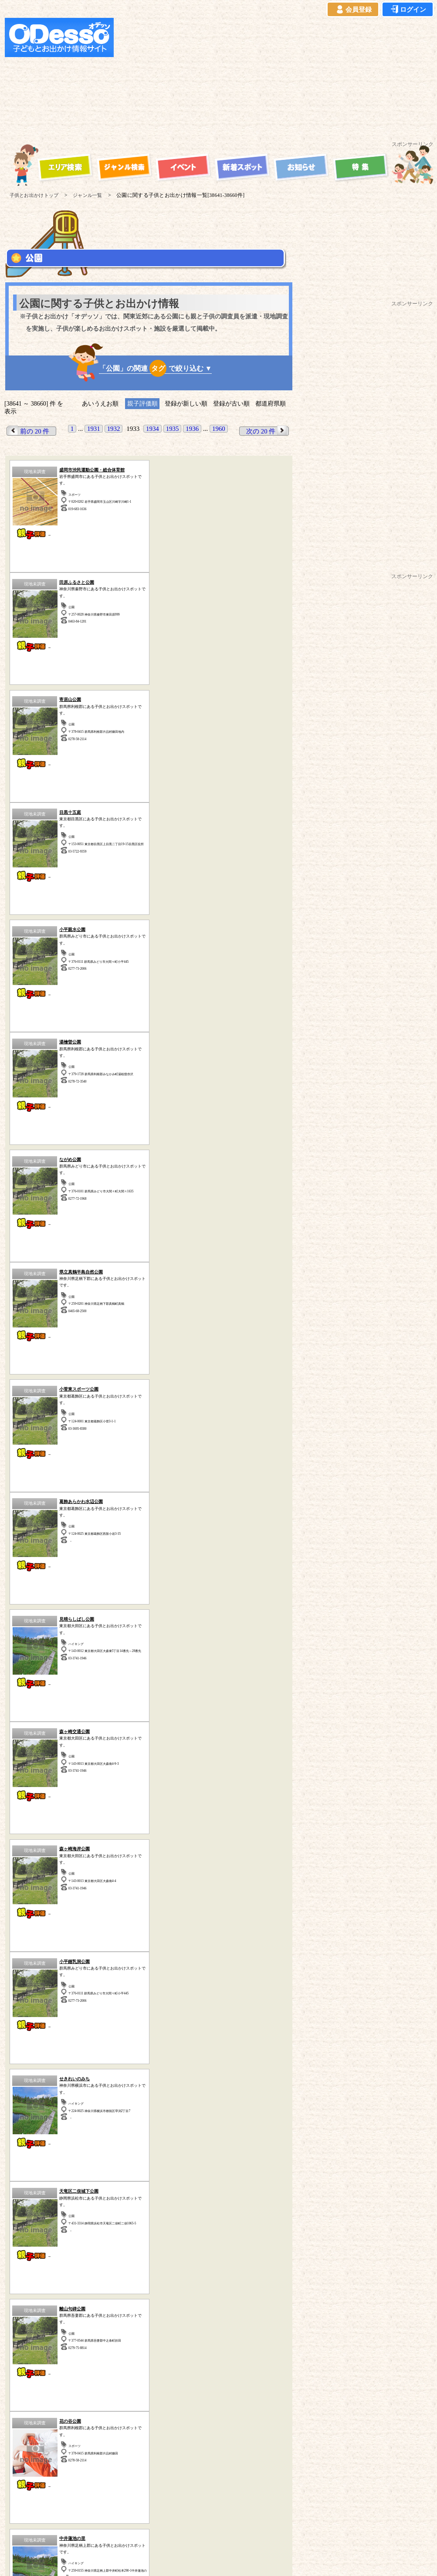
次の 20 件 (267, 431)
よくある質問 (176, 2422)
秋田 (102, 2174)
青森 (58, 2174)
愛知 (190, 2165)
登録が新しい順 (186, 403)
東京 (34, 2165)
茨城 (101, 2165)
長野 (35, 2174)
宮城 (124, 2174)
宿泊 (148, 1964)
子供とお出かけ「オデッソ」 (202, 2397)
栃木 (145, 2165)
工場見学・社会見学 (48, 2001)
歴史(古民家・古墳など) (148, 2001)
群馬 (123, 2165)
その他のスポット (207, 2252)
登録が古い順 (231, 403)
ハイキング (48, 2013)
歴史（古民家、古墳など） (39, 2252)
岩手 (80, 2174)
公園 (48, 1989)
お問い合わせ (264, 2422)
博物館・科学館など (249, 1989)
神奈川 (9, 2165)
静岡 (168, 2165)
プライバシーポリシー (121, 2422)
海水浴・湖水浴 (249, 1964)
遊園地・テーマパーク (48, 1964)
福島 (147, 2174)
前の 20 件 (28, 431)
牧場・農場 (148, 2013)
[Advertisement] (221, 79)
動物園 (249, 1976)
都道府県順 (272, 403)
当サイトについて (23, 2422)
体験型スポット (148, 1989)
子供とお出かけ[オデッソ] (208, 2452)
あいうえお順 (100, 403)
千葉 (79, 2165)
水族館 (249, 2001)
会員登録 (353, 9)
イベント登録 (220, 2422)
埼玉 (56, 2165)
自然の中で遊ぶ (148, 1976)
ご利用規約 (69, 2422)
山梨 (13, 2174)
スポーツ (48, 1976)
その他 (249, 2013)
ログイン (408, 9)
